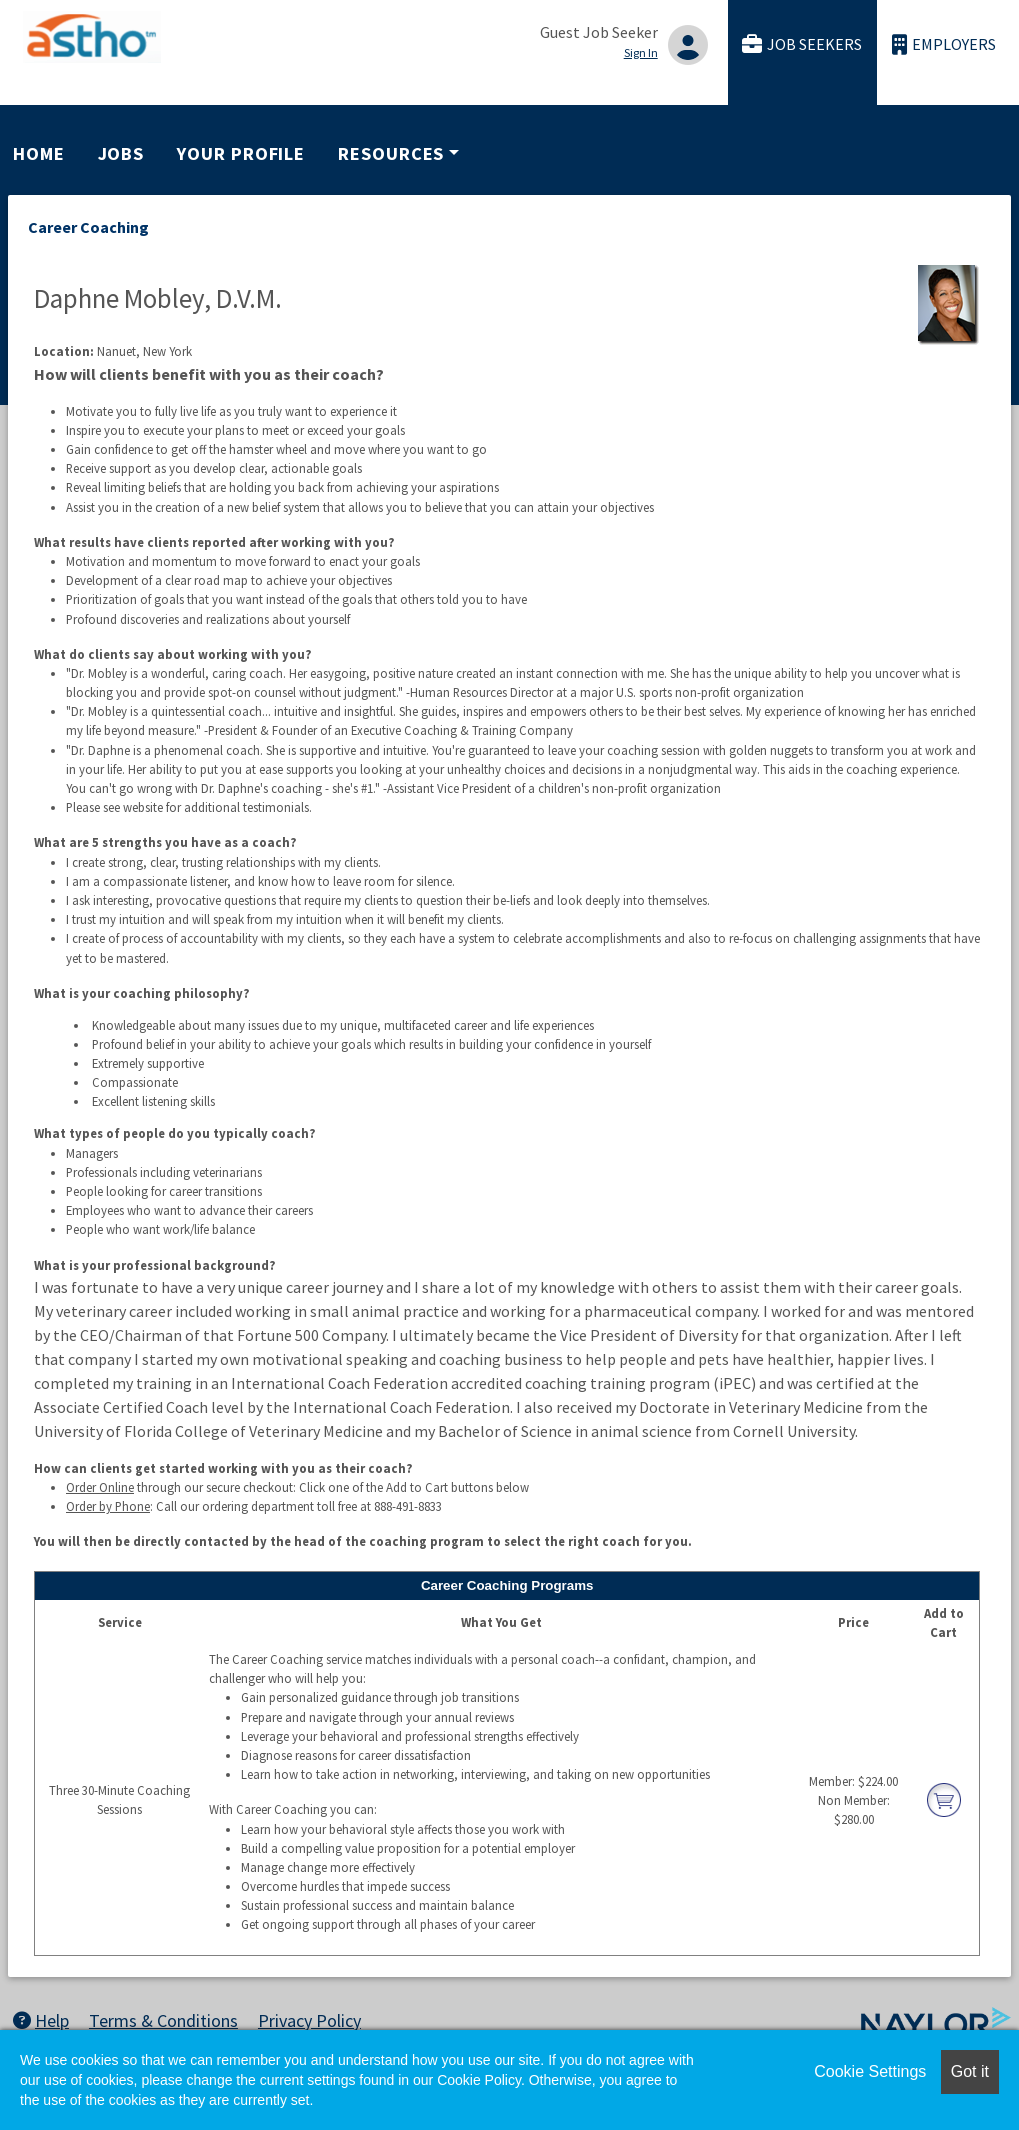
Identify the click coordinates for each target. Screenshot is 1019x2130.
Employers (944, 44)
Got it (970, 2071)
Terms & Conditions (163, 2020)
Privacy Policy (309, 2020)
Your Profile (241, 153)
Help (41, 2020)
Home (39, 153)
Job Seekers (802, 44)
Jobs (121, 153)
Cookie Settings (870, 2071)
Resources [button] (391, 153)
